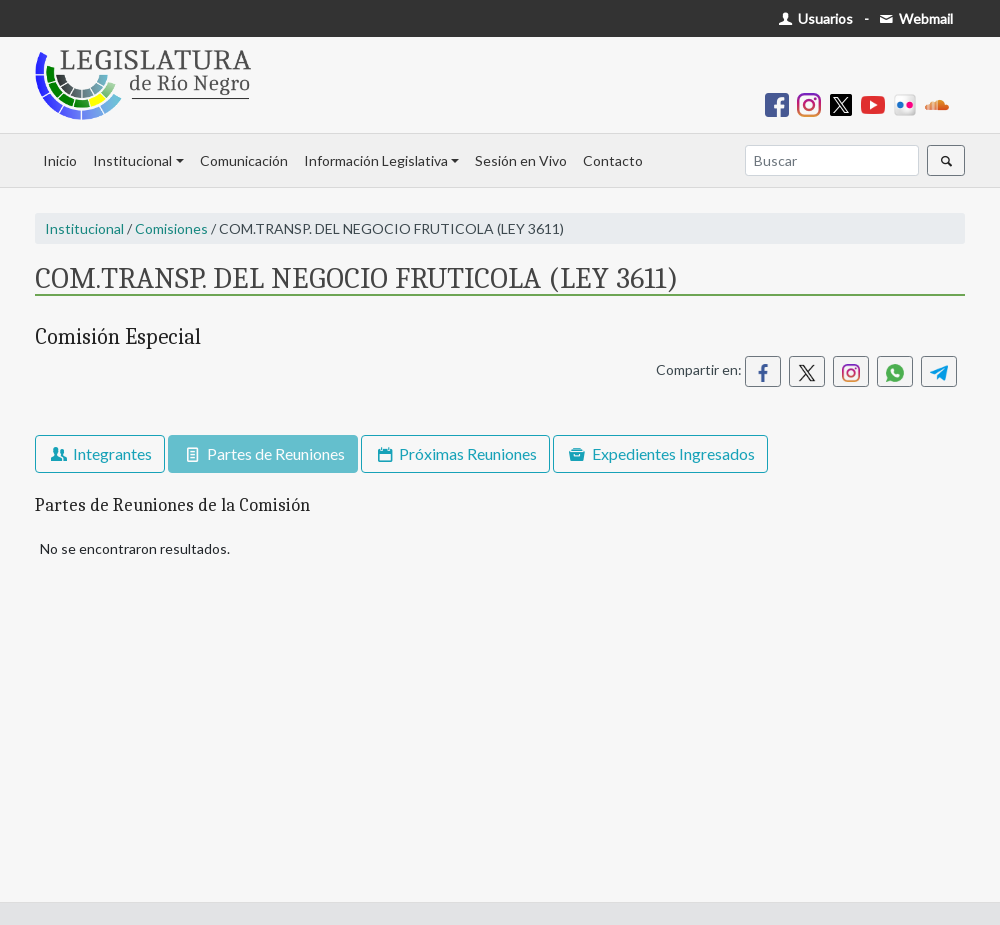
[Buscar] (832, 160)
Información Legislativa (376, 160)
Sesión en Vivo (521, 160)
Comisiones (171, 228)
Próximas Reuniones (455, 453)
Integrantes (100, 453)
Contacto (613, 160)
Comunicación (244, 160)
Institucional (132, 160)
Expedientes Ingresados (660, 453)
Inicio (60, 160)
